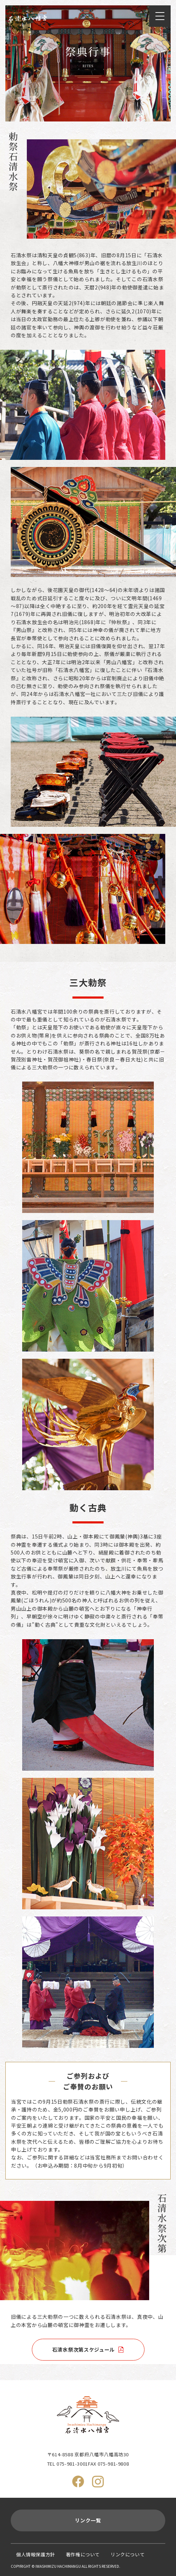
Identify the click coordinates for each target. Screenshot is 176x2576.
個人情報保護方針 (35, 2554)
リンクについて (128, 2554)
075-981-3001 (72, 2463)
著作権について (83, 2554)
